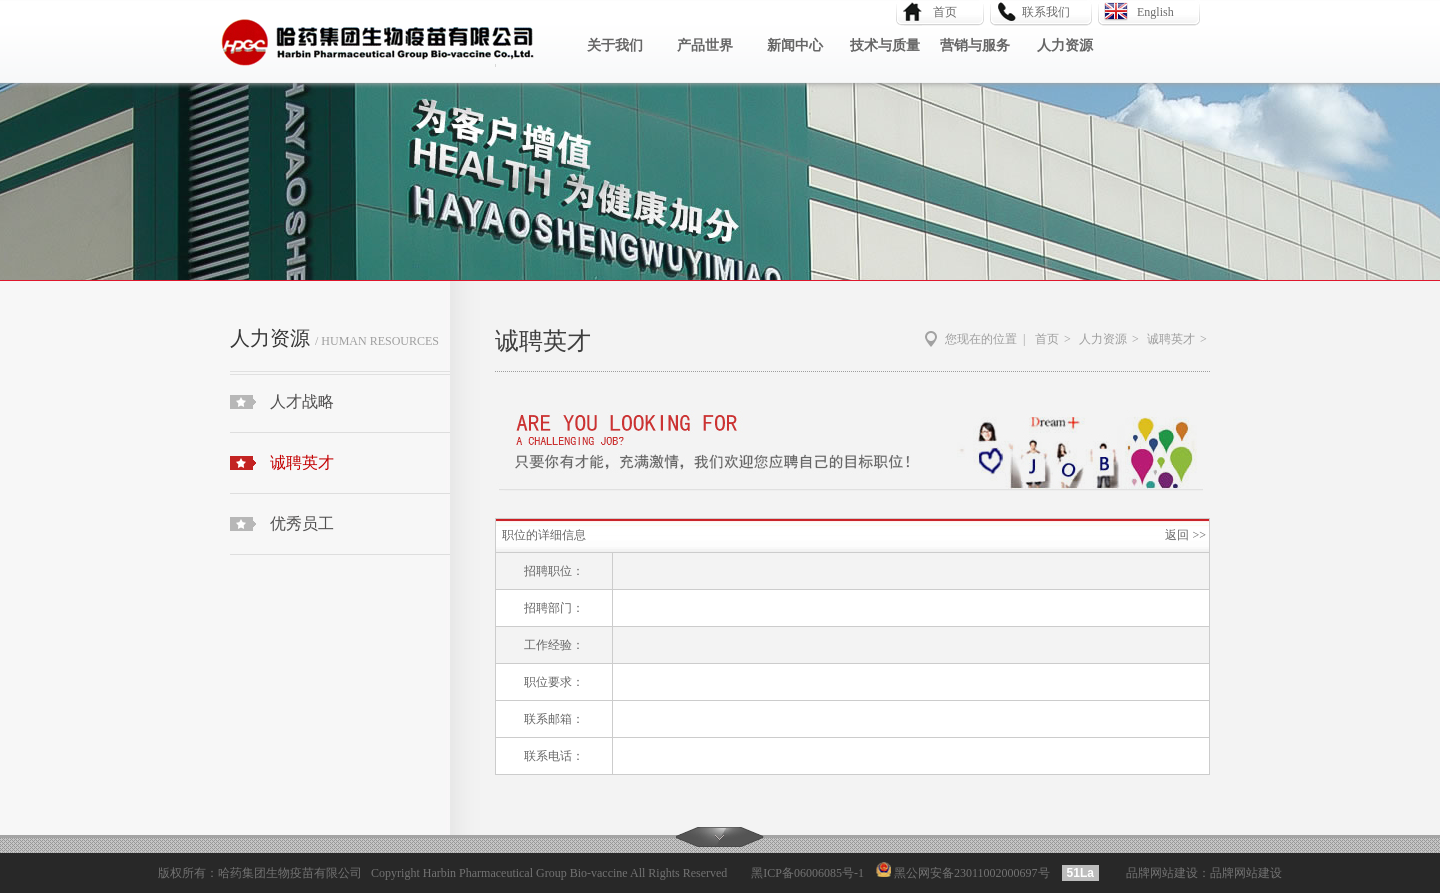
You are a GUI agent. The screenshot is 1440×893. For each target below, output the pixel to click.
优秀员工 (302, 523)
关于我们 (615, 45)
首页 (939, 12)
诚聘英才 (302, 462)
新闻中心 (795, 45)
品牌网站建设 (1162, 873)
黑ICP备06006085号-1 (807, 873)
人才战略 (302, 401)
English (1155, 12)
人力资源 (1065, 45)
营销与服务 (975, 45)
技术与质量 (885, 45)
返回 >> (1185, 535)
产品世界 (705, 45)
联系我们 (1046, 12)
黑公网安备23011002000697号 (970, 873)
